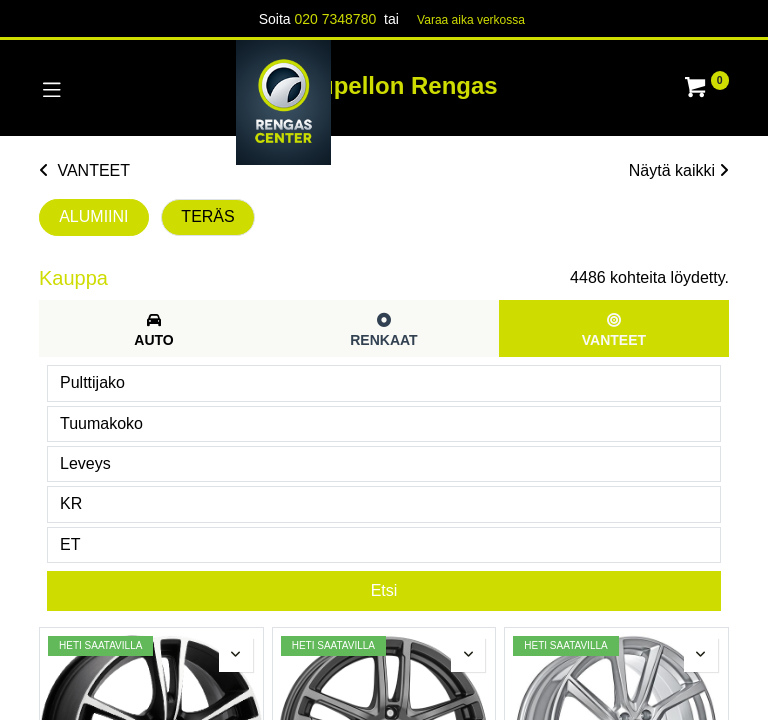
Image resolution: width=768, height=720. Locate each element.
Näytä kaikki (679, 170)
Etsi (384, 590)
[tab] (154, 328)
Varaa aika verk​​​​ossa (471, 20)
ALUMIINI (93, 216)
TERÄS (207, 216)
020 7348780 (335, 19)
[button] (236, 655)
